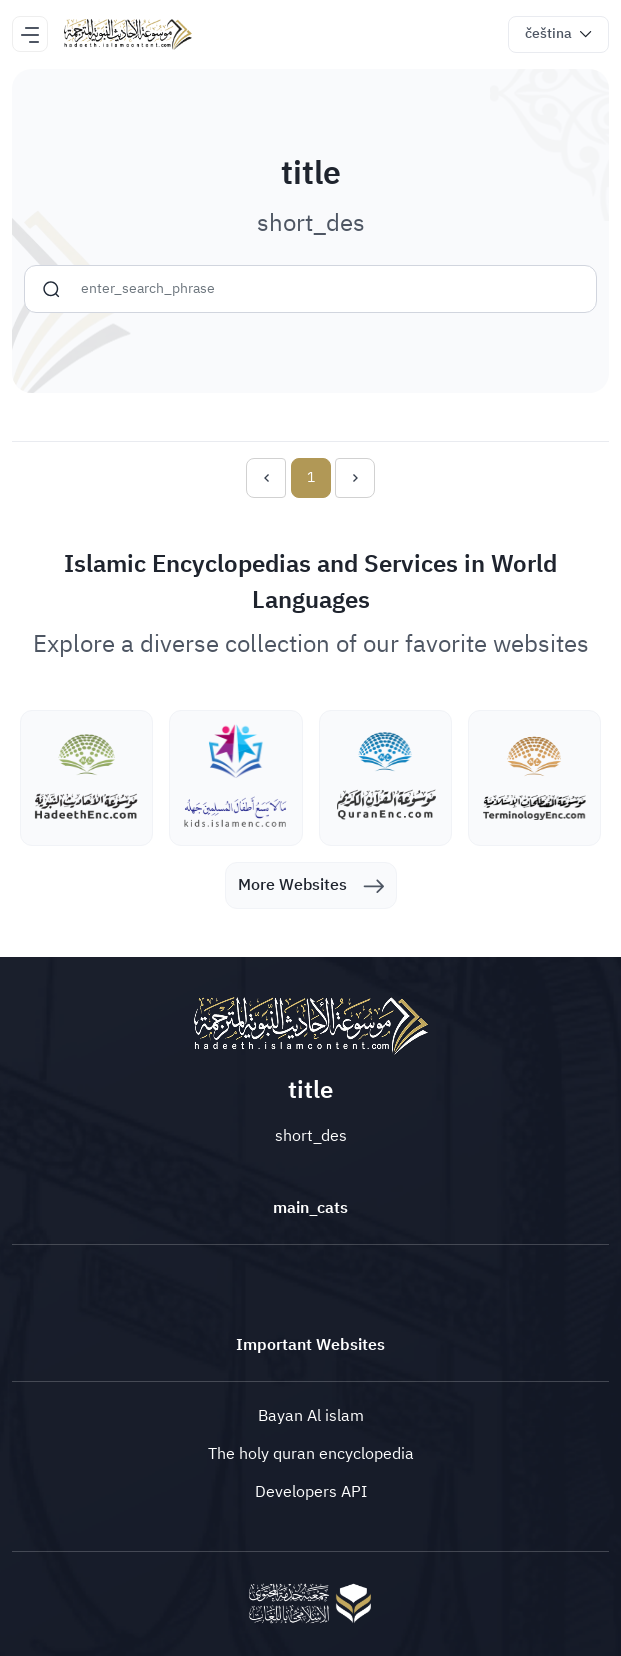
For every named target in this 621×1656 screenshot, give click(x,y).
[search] (51, 289)
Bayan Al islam (311, 1416)
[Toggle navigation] (30, 34)
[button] (558, 34)
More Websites (311, 885)
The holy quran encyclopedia (311, 1454)
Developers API (311, 1492)
